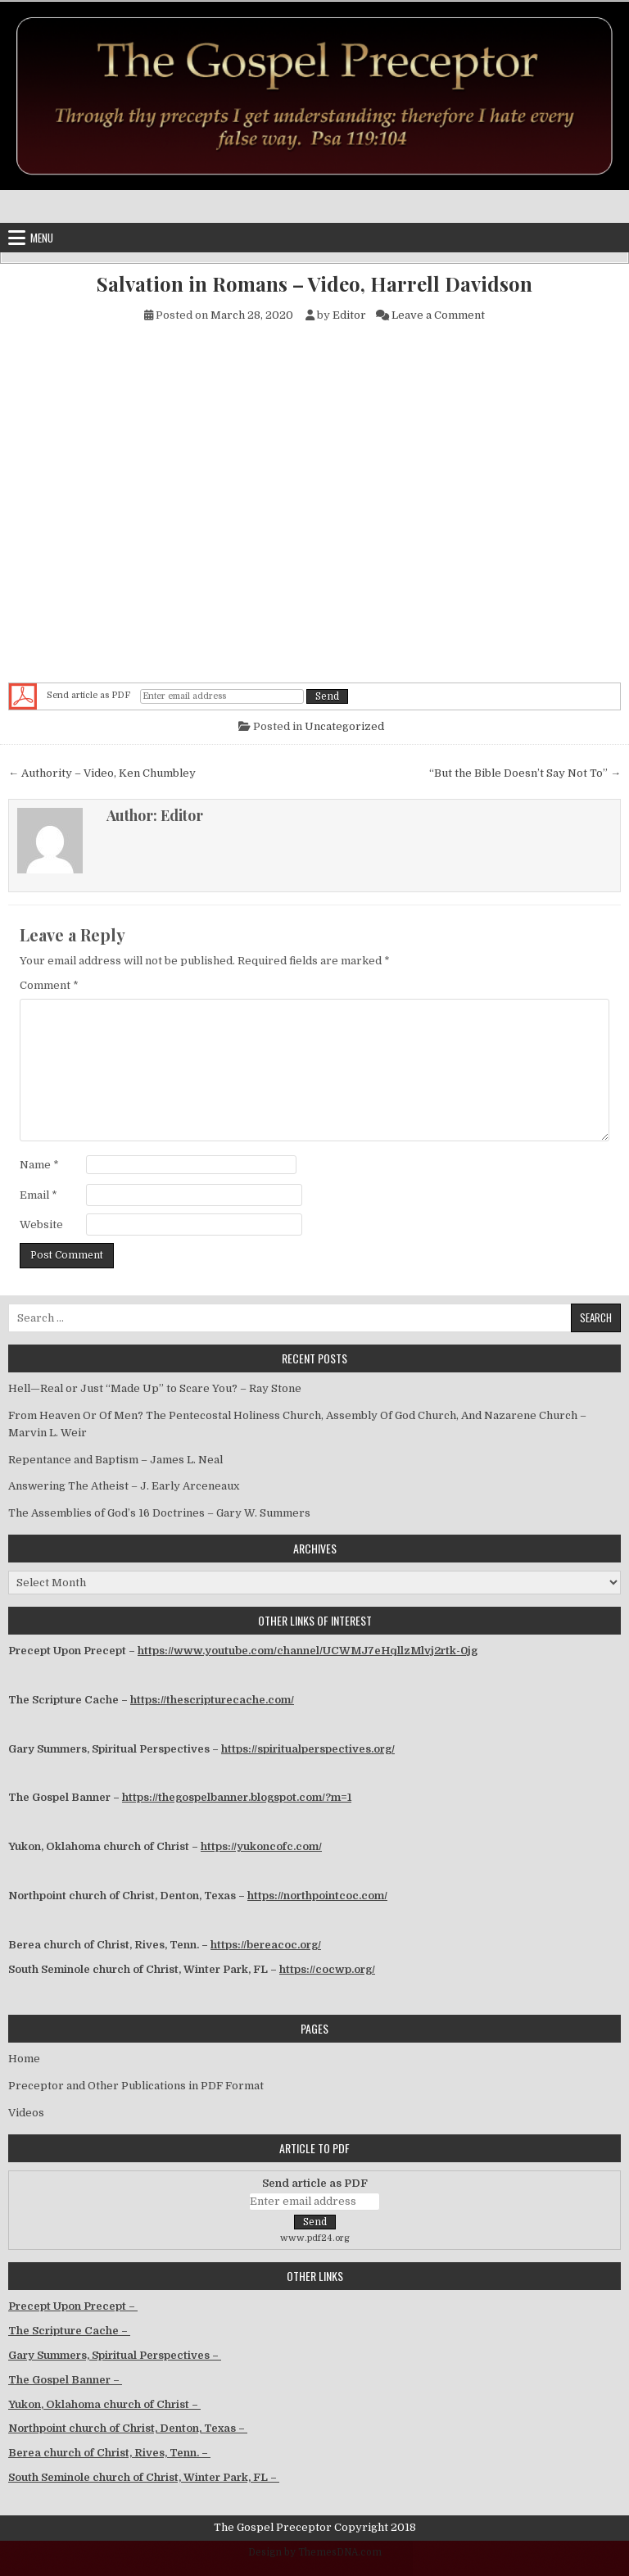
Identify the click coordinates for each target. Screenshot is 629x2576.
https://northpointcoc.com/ (317, 1895)
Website (41, 1224)
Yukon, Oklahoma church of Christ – (104, 2404)
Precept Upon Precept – (73, 2306)
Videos (26, 2113)
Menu (41, 237)
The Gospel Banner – (65, 2380)
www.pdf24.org (315, 2238)
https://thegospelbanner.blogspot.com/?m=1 (236, 1797)
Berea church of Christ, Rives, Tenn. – (109, 2453)
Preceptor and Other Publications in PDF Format (136, 2085)
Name (39, 1165)
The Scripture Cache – (69, 2330)
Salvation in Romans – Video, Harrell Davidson (314, 284)
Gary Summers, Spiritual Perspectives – (114, 2355)
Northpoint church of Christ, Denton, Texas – (127, 2428)
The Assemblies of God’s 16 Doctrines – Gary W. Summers (159, 1513)
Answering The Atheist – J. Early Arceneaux (123, 1486)
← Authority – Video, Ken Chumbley (102, 773)
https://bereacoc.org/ (265, 1945)
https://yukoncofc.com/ (261, 1846)
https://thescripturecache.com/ (212, 1700)
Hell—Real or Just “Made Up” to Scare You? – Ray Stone (154, 1388)
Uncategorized (344, 726)
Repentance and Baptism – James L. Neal (115, 1460)
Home (24, 2058)
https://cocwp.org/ (327, 1969)
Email (38, 1195)
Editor (349, 315)
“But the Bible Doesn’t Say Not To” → (525, 773)
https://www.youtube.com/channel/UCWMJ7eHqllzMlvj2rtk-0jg (307, 1650)
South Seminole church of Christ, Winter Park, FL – (143, 2477)
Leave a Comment (438, 315)
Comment (49, 985)
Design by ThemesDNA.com (315, 2552)
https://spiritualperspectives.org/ (308, 1749)
